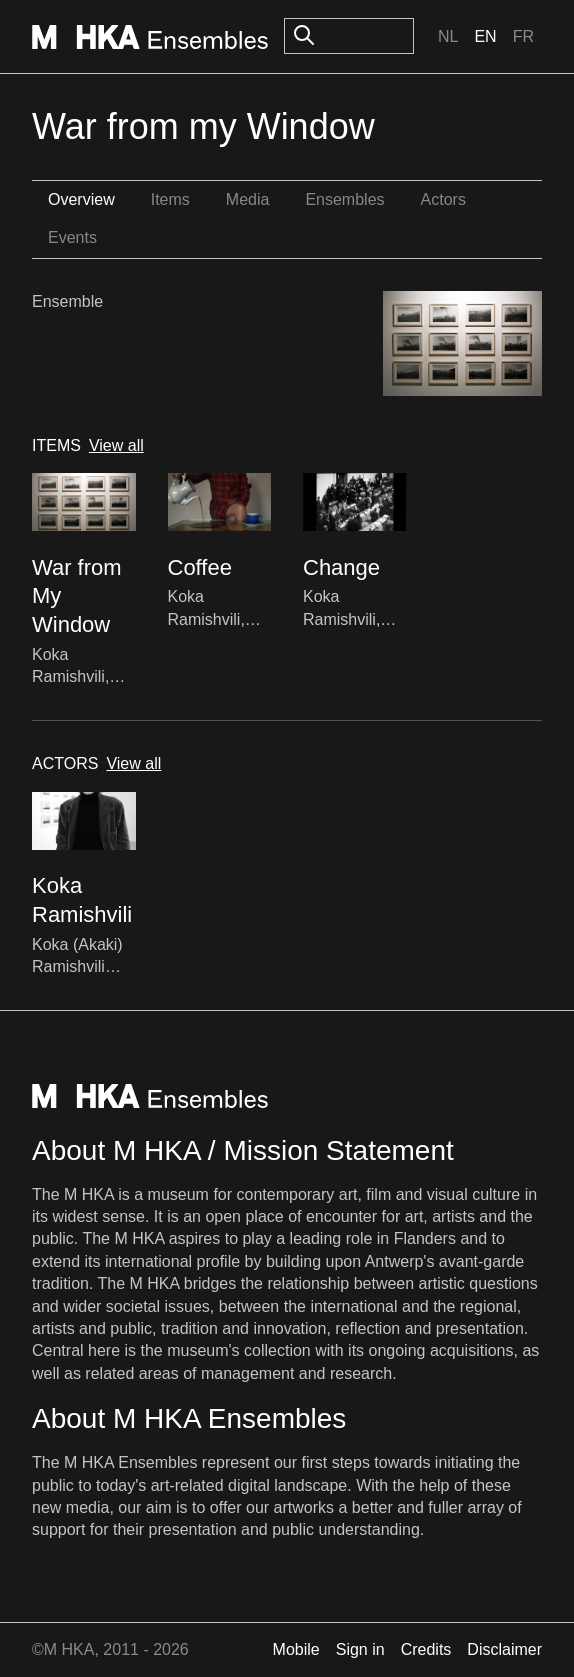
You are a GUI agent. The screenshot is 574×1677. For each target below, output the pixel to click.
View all (116, 445)
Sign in (360, 1649)
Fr (523, 36)
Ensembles (344, 199)
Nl (448, 36)
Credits (426, 1649)
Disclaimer (504, 1649)
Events (72, 237)
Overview (81, 199)
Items (170, 199)
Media (248, 199)
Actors (443, 199)
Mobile (296, 1649)
